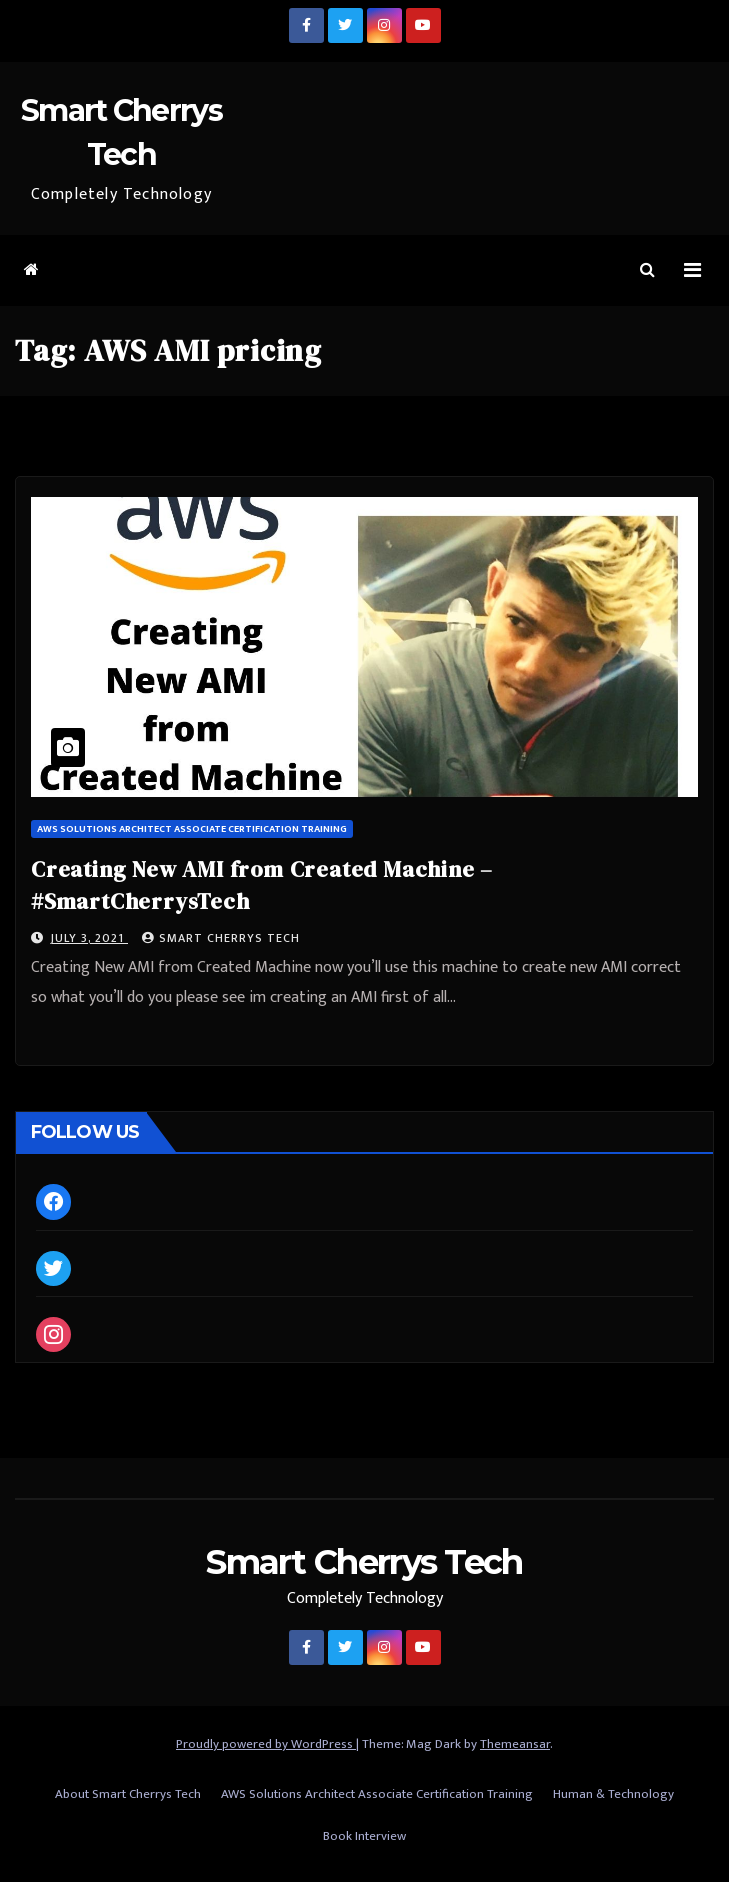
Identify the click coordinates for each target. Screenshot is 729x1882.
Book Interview (364, 1836)
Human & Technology (613, 1794)
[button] (647, 270)
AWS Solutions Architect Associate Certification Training (192, 829)
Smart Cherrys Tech (221, 938)
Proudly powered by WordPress (266, 1744)
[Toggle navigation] (692, 270)
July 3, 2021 (89, 938)
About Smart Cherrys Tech (128, 1794)
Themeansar (515, 1744)
